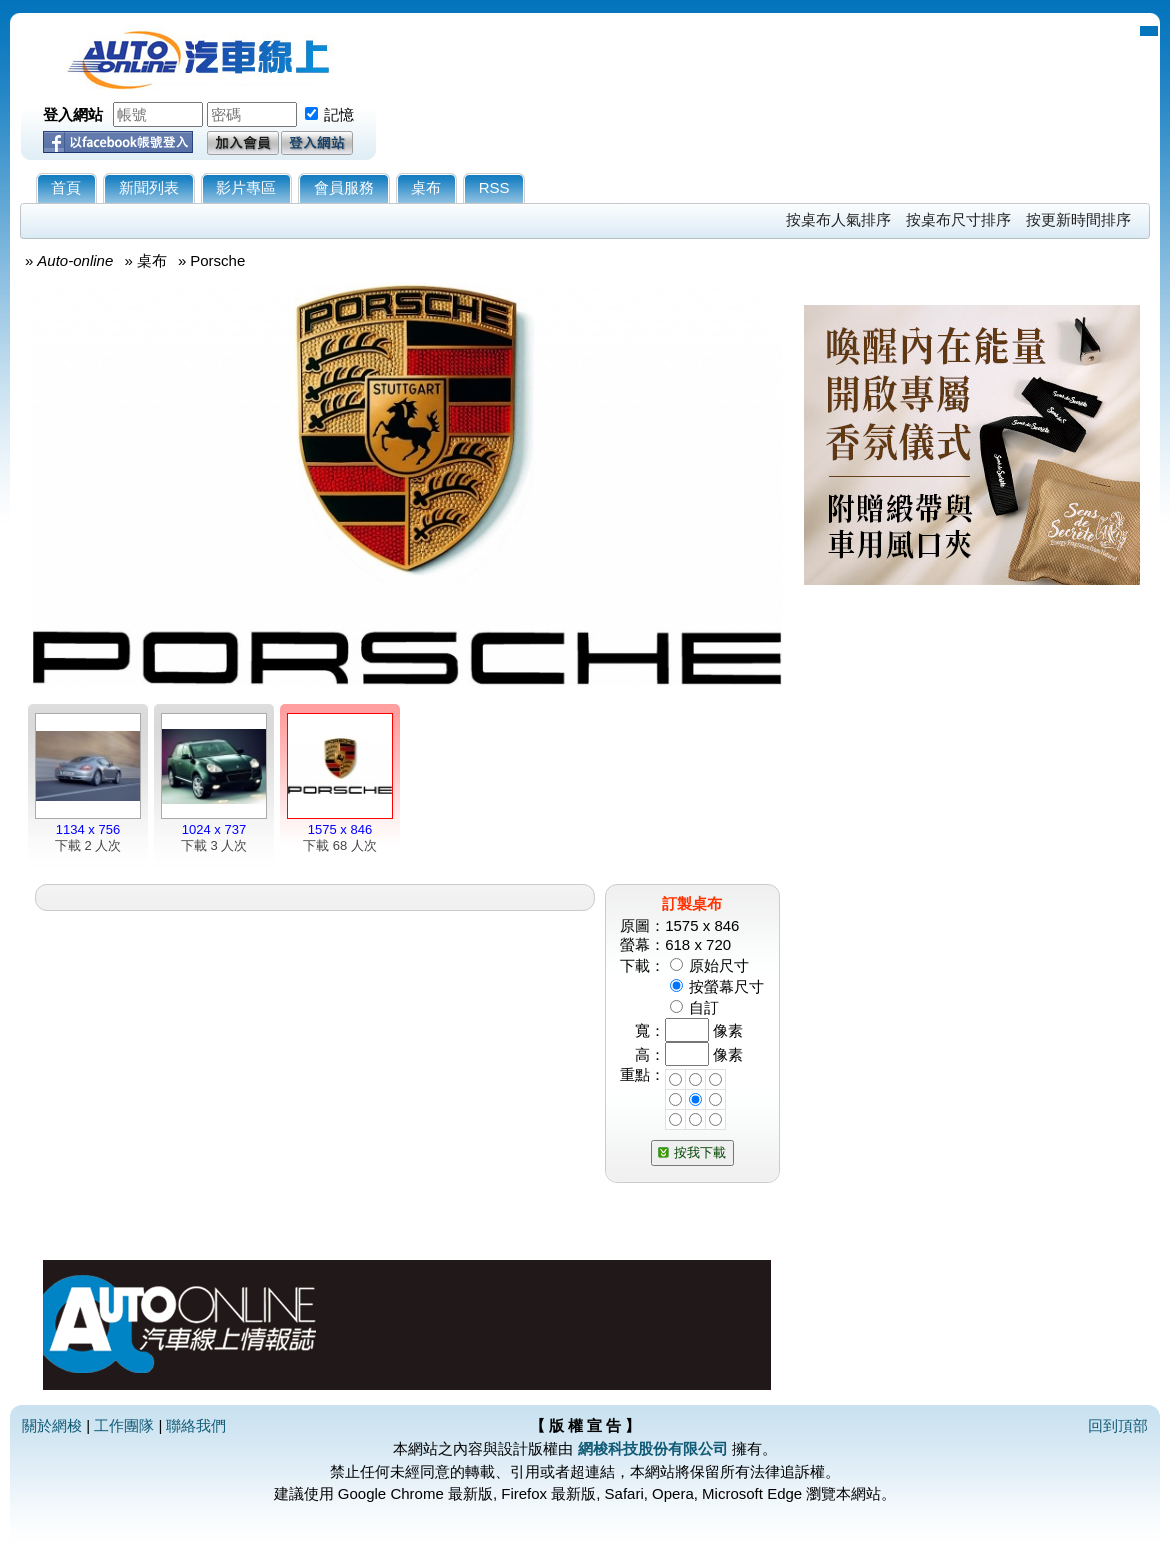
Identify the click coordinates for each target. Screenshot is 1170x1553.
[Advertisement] (972, 837)
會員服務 (344, 187)
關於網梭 (52, 1425)
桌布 (426, 187)
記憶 (339, 114)
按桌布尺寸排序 (958, 219)
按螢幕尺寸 (726, 986)
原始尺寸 (719, 965)
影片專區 (246, 187)
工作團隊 (124, 1425)
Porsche (217, 260)
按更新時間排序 (1078, 219)
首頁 (66, 187)
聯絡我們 (196, 1425)
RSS (494, 187)
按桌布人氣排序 (838, 219)
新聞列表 (149, 187)
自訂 (704, 1007)
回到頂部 (1118, 1425)
